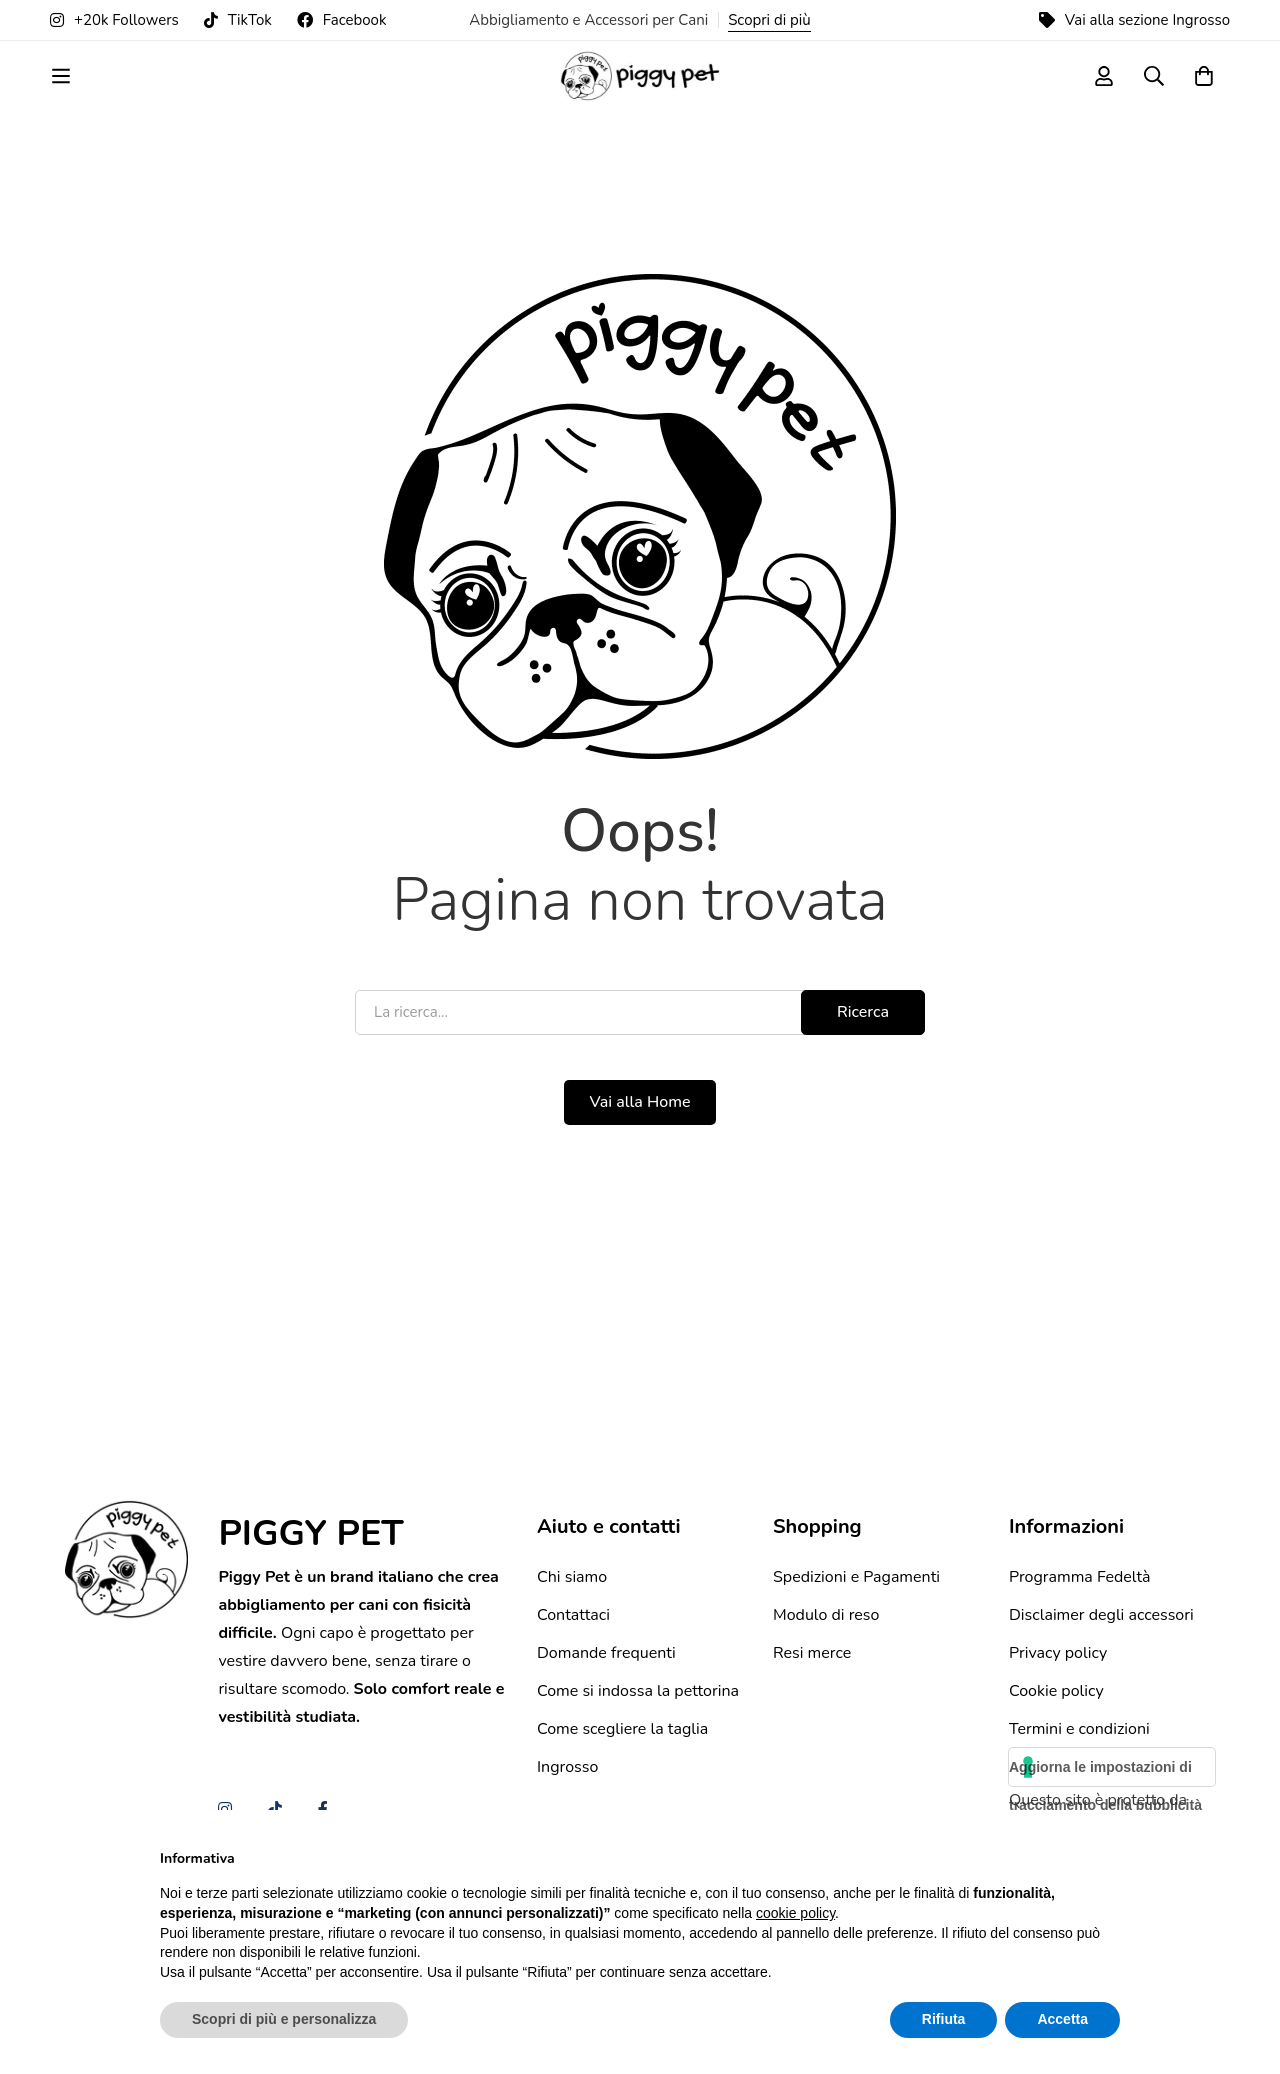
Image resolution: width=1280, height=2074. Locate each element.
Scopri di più (769, 20)
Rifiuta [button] (944, 2019)
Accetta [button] (1062, 2019)
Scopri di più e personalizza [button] (284, 2019)
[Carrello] (1204, 93)
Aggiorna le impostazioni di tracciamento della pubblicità (1105, 1789)
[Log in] (1104, 93)
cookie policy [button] (795, 1913)
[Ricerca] (1154, 93)
